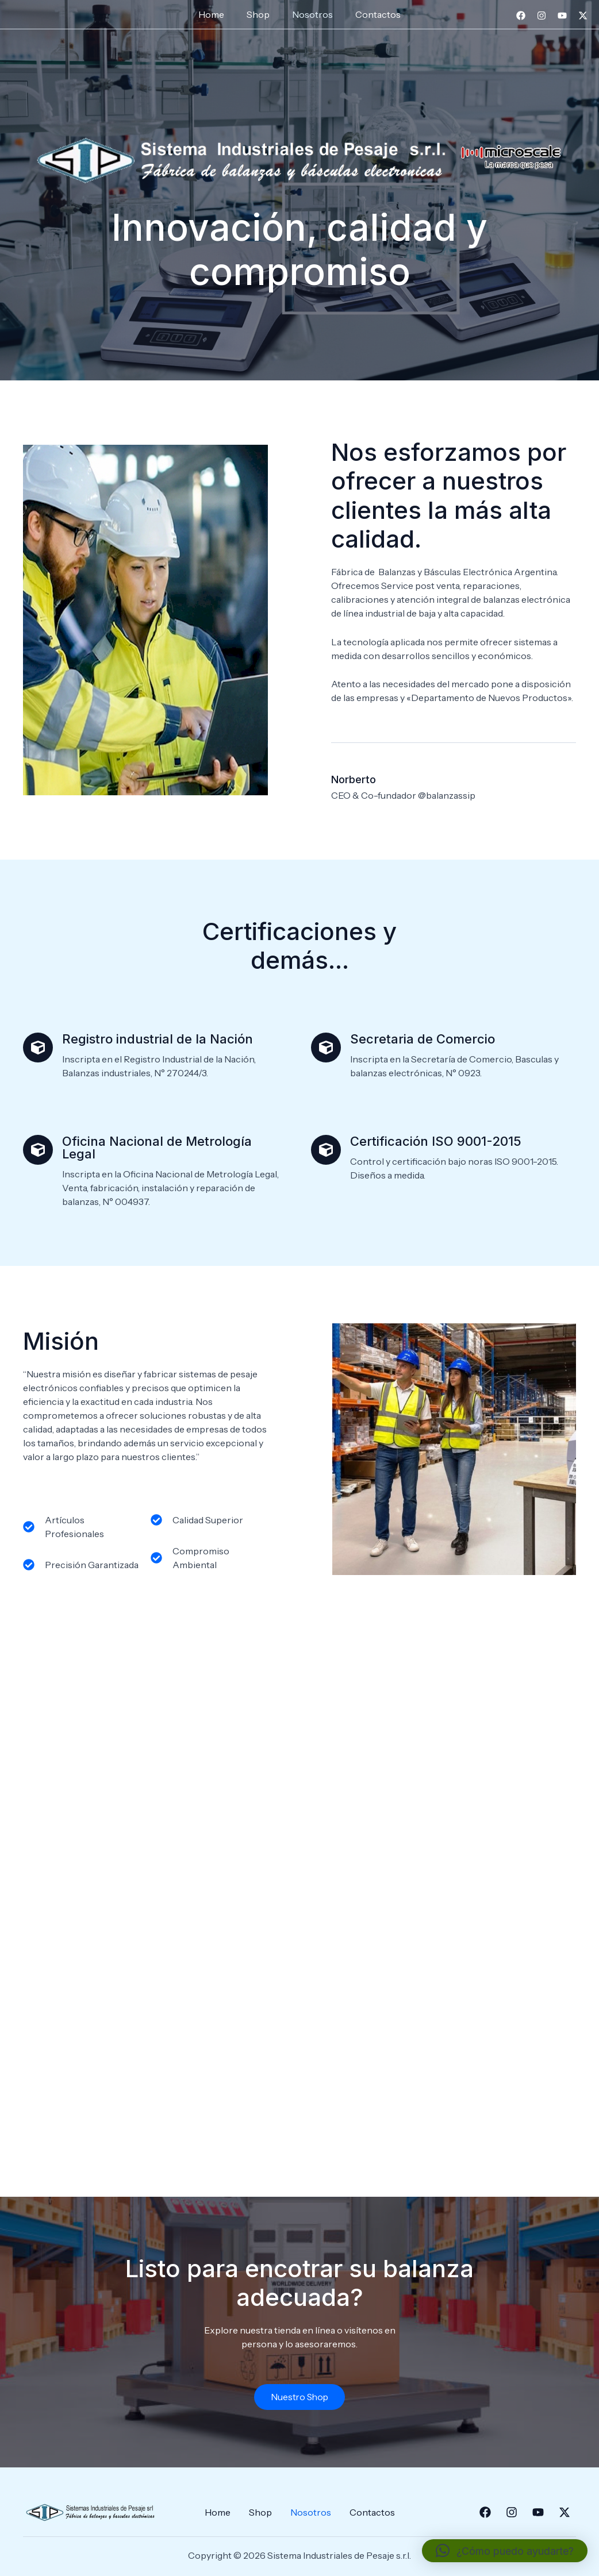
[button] (505, 2550)
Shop (260, 14)
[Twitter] (583, 15)
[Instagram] (541, 15)
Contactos (372, 14)
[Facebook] (520, 15)
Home (218, 14)
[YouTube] (562, 15)
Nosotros (310, 14)
